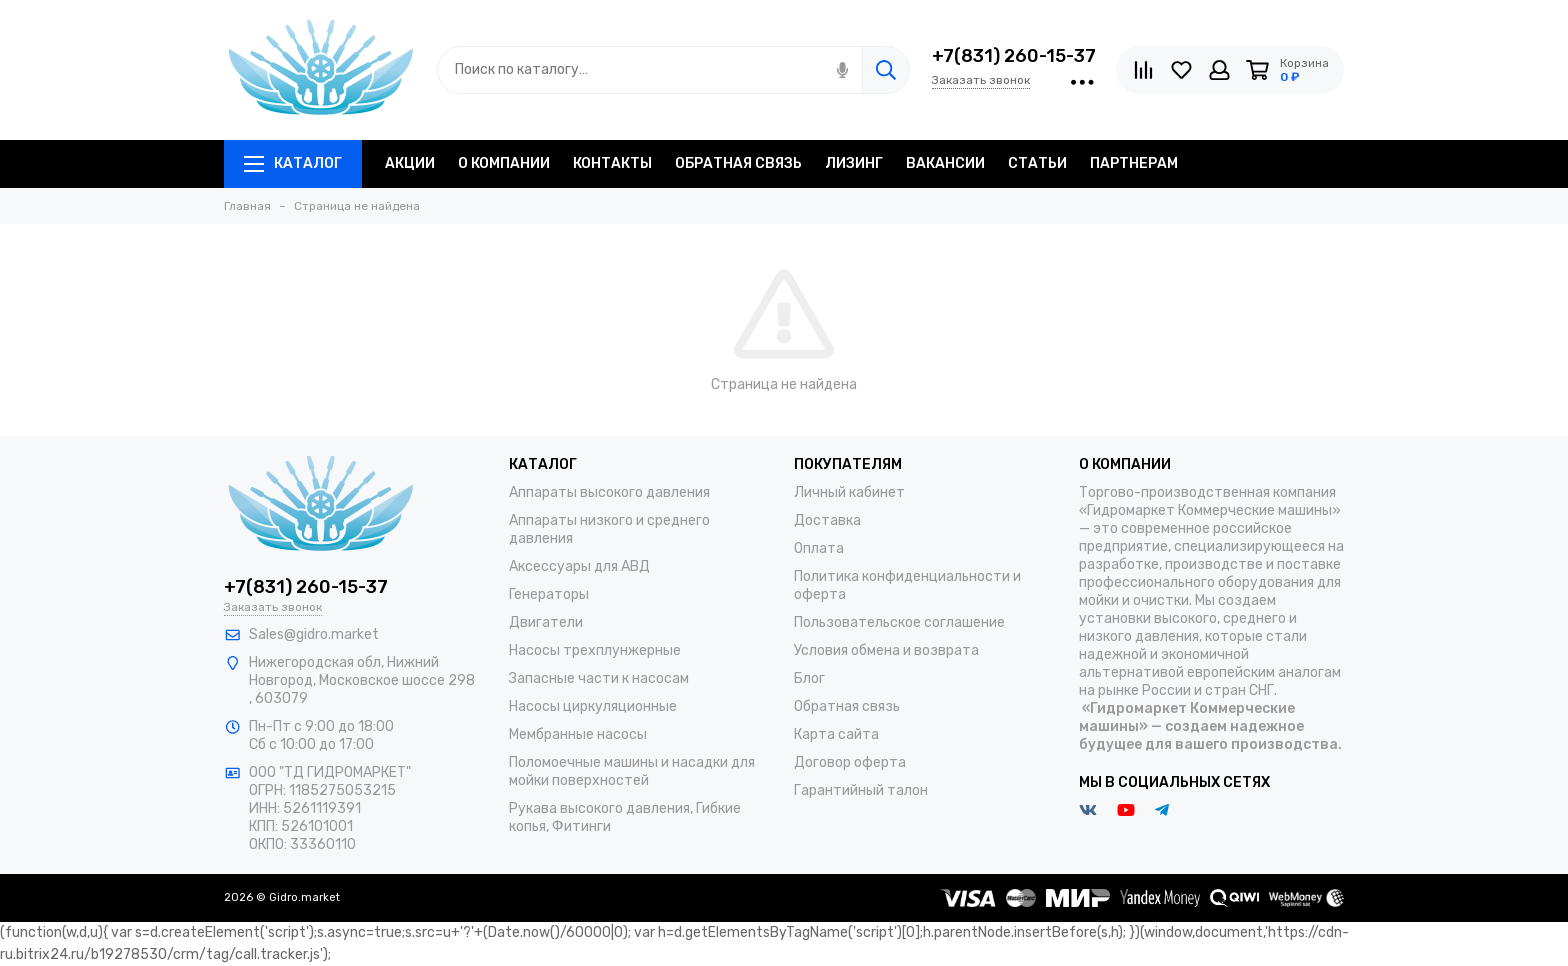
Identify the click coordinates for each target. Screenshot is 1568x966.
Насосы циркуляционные (593, 706)
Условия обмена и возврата (886, 650)
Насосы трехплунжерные (595, 650)
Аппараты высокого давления (609, 492)
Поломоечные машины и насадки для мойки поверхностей (632, 771)
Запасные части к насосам (599, 678)
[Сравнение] (1143, 70)
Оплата (819, 548)
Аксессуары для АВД (579, 566)
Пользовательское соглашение (899, 622)
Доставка (827, 520)
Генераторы (549, 594)
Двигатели (546, 622)
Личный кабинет (849, 492)
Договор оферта (850, 762)
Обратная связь (847, 706)
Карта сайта (836, 734)
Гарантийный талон (861, 790)
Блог (809, 678)
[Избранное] (1181, 70)
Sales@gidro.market (314, 634)
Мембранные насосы (578, 734)
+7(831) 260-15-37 (1014, 56)
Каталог (293, 163)
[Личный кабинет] (1219, 70)
